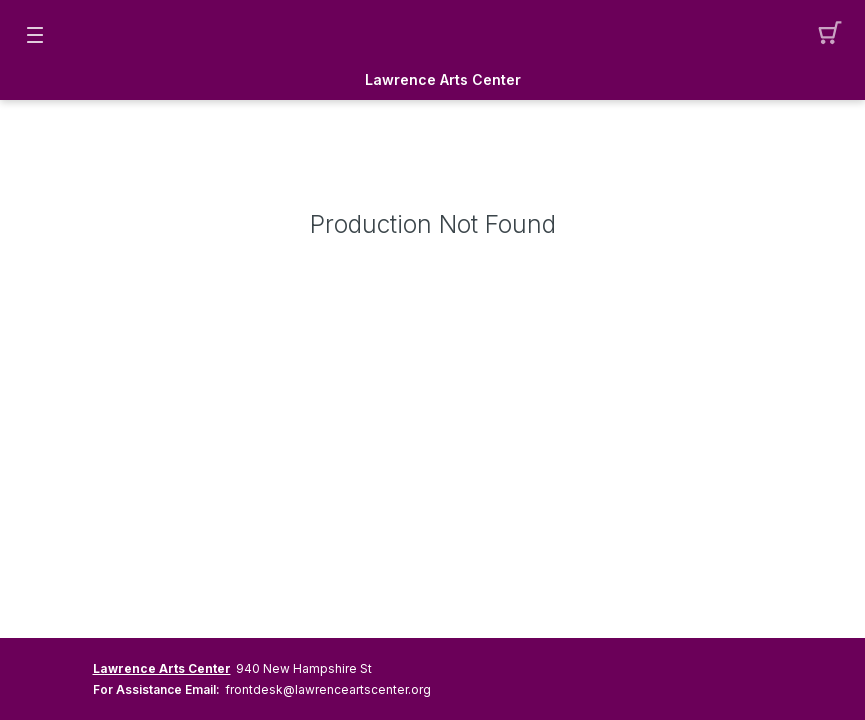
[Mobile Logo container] (433, 35)
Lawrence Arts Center (443, 80)
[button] (830, 35)
